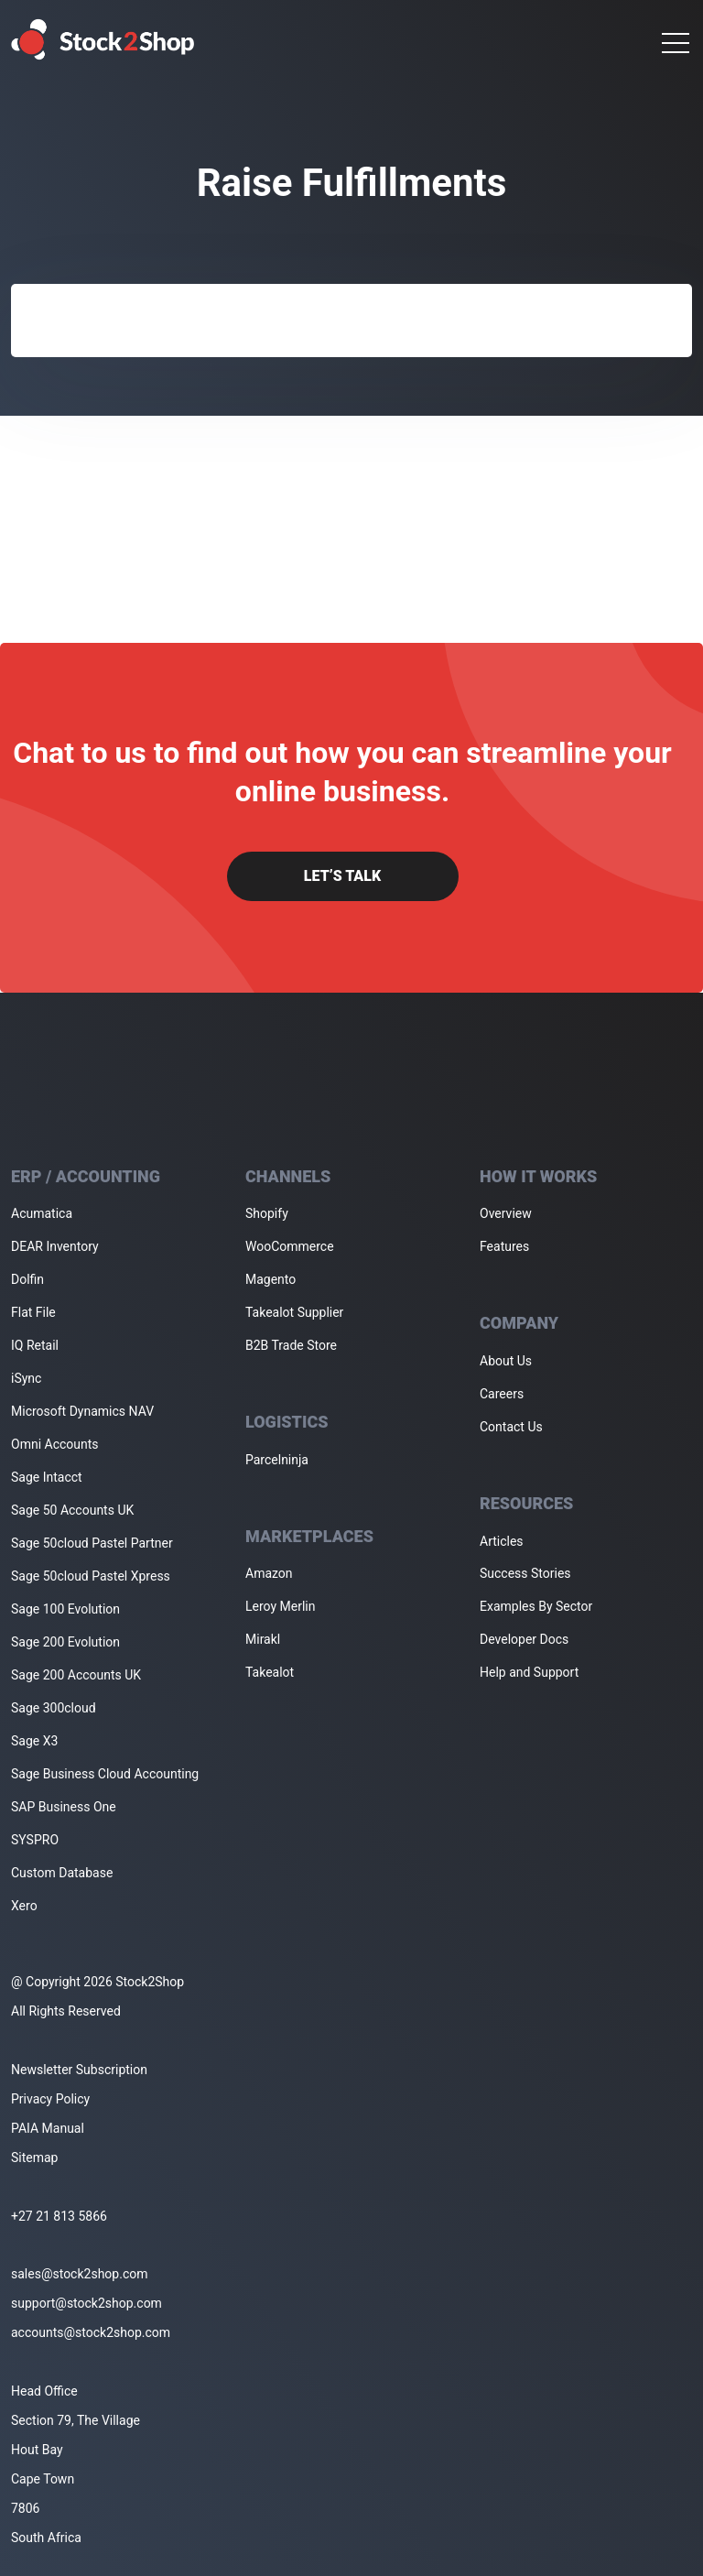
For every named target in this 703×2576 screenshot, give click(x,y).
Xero (24, 1905)
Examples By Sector (536, 1606)
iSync (26, 1378)
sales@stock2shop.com (79, 2273)
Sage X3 (34, 1741)
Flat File (33, 1312)
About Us (506, 1360)
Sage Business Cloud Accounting (105, 1773)
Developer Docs (524, 1639)
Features (504, 1246)
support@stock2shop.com (86, 2303)
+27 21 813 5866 (59, 2216)
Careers (502, 1393)
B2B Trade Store (291, 1345)
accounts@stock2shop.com (90, 2332)
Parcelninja (276, 1459)
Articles (502, 1541)
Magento (270, 1279)
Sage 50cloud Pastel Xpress (90, 1576)
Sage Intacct (46, 1477)
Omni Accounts (55, 1444)
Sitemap (34, 2157)
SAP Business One (63, 1806)
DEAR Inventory (55, 1246)
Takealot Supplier (294, 1312)
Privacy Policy (50, 2099)
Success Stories (525, 1573)
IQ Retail (35, 1345)
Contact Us (511, 1426)
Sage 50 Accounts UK (72, 1510)
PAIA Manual (47, 2128)
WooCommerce (289, 1246)
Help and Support (529, 1672)
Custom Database (62, 1872)
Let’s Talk (342, 876)
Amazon (269, 1573)
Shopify (266, 1213)
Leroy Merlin (280, 1606)
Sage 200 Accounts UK (76, 1675)
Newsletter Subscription (79, 2069)
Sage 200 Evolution (65, 1642)
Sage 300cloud (53, 1708)
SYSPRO (35, 1839)
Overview (506, 1213)
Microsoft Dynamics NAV (82, 1411)
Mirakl (262, 1639)
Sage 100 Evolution (65, 1609)
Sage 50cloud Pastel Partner (92, 1543)
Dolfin (27, 1279)
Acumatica (41, 1213)
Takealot (269, 1672)
